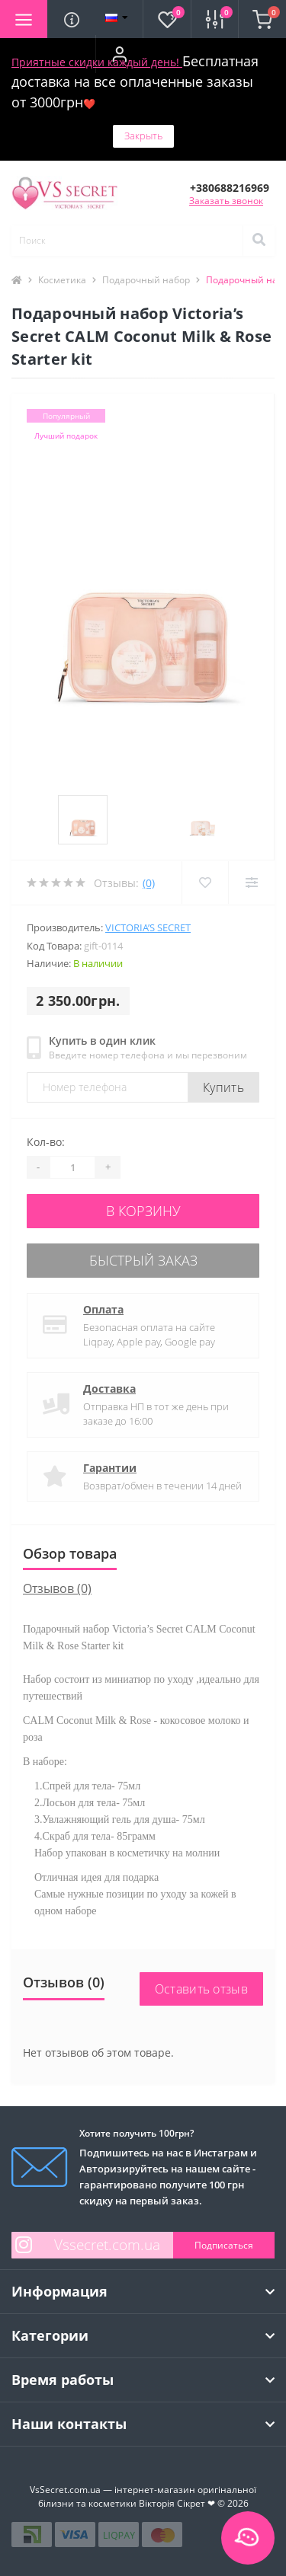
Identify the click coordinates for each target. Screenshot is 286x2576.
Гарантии (110, 1467)
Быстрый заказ (143, 1260)
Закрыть (143, 135)
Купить (223, 1087)
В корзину (143, 1211)
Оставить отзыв (201, 1989)
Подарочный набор (146, 279)
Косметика (62, 279)
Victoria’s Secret (148, 927)
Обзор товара (70, 1553)
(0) (149, 883)
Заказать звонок (226, 200)
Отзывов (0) (57, 1588)
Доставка (109, 1388)
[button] (119, 54)
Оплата (103, 1309)
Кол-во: (46, 1142)
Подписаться (223, 2245)
